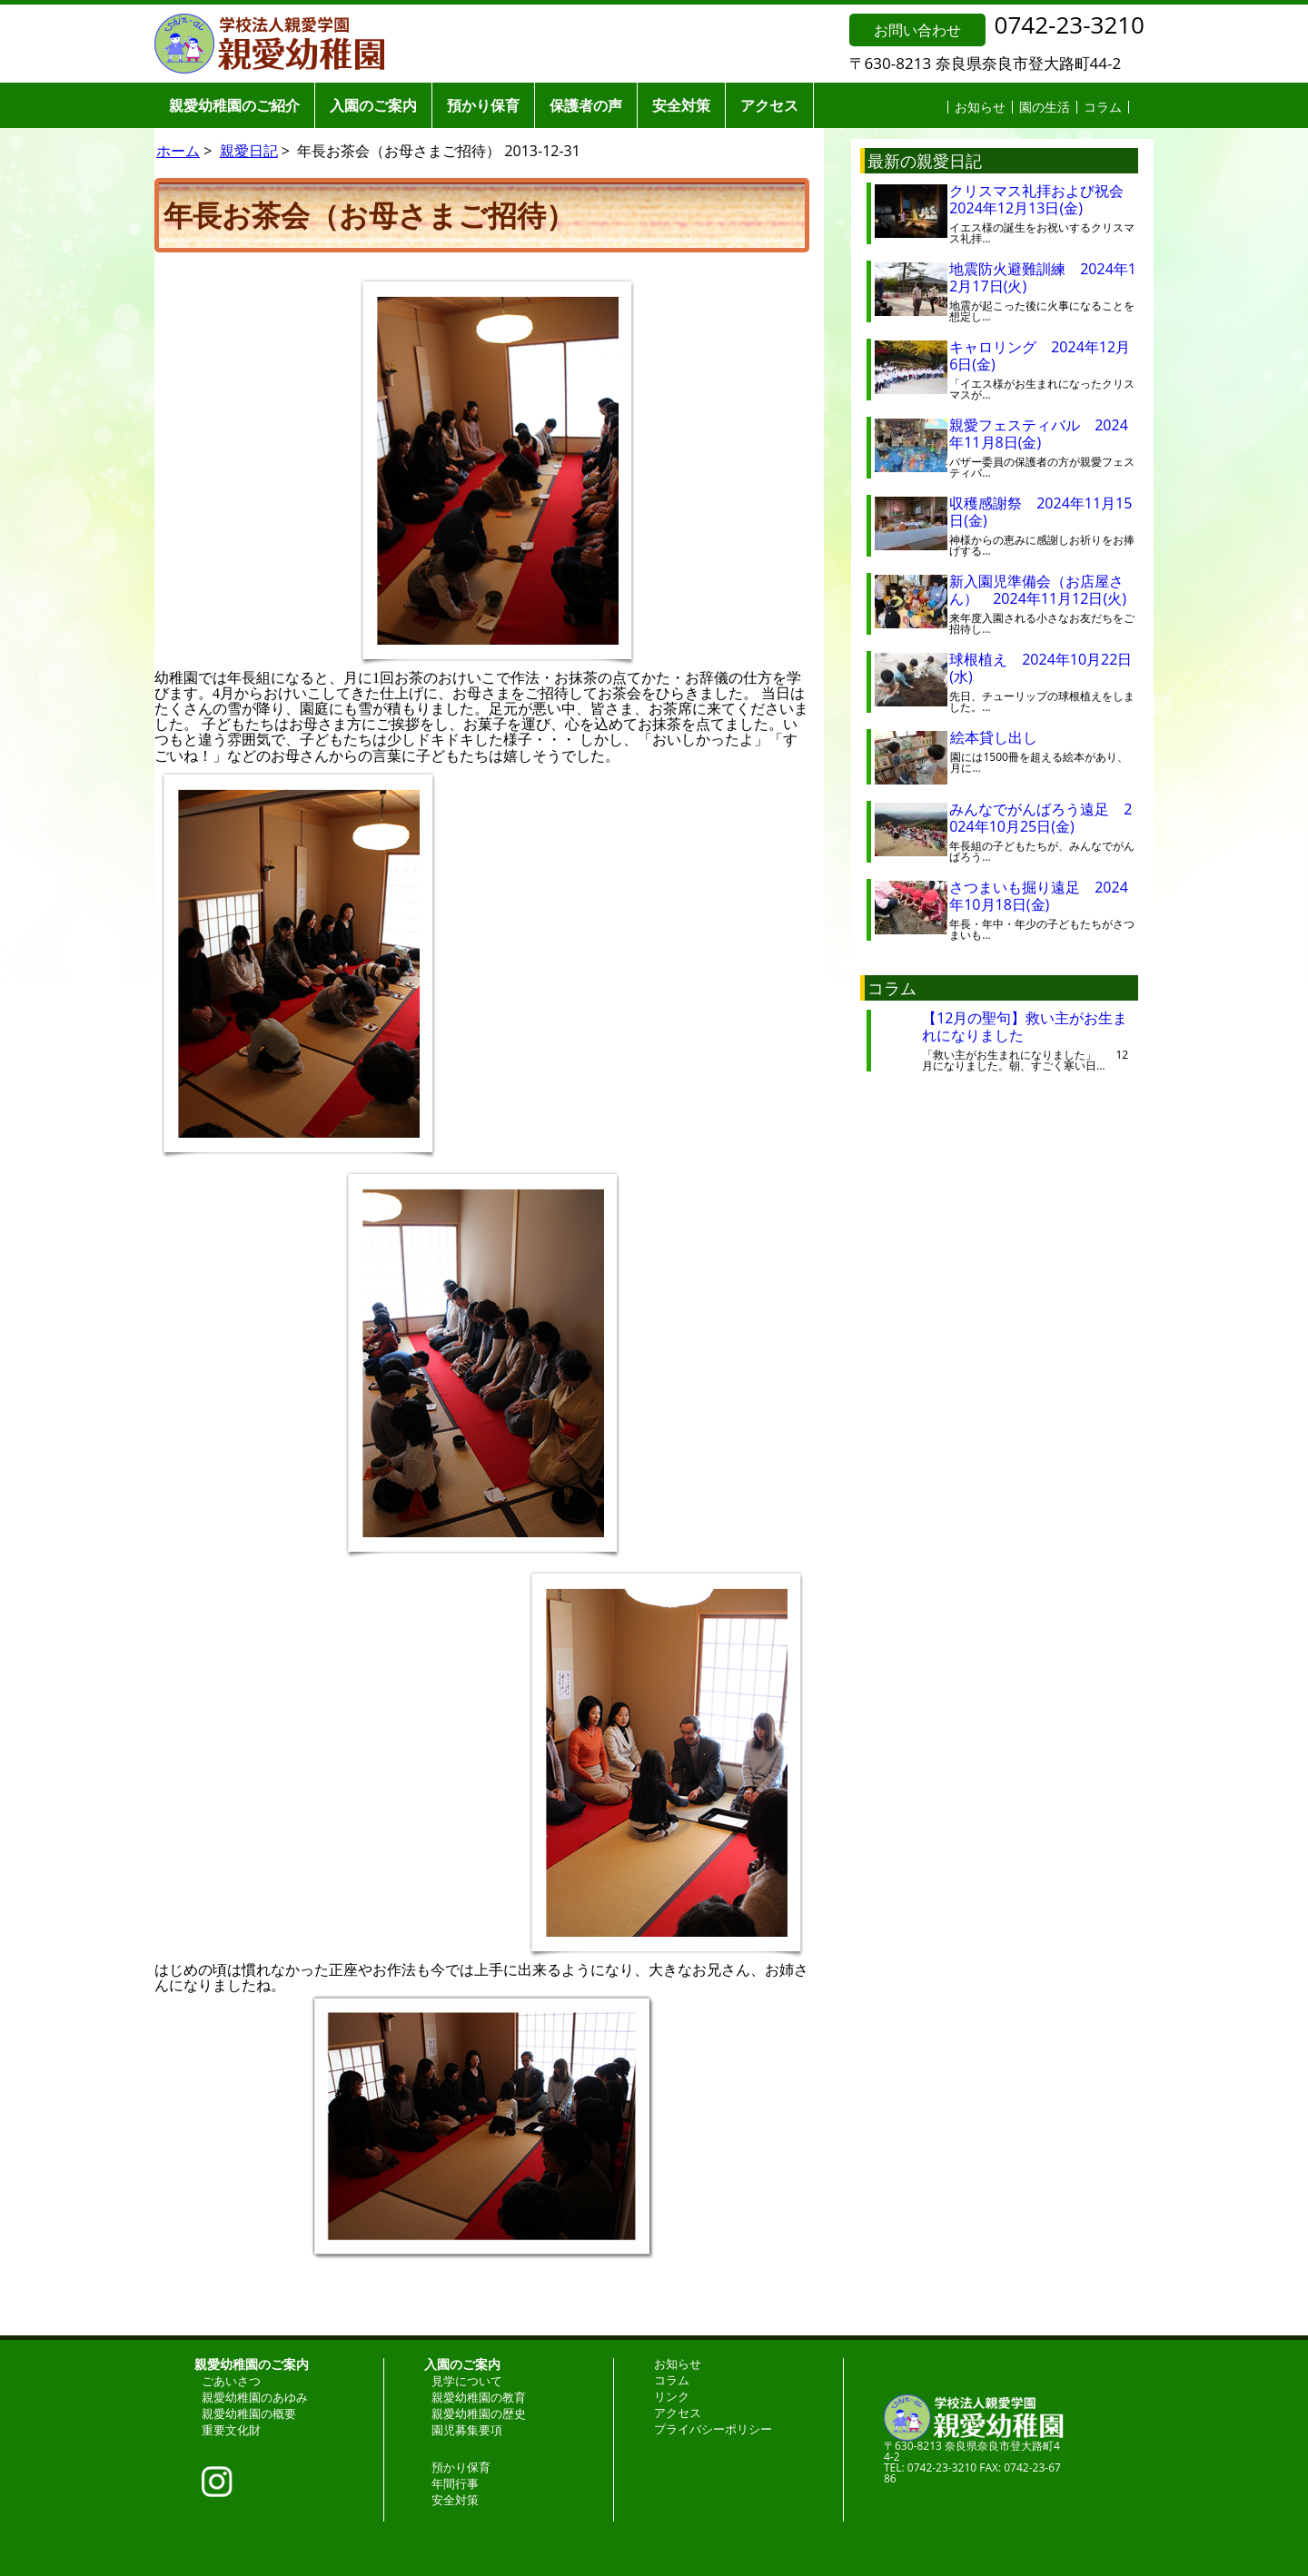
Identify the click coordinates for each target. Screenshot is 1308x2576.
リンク (671, 2396)
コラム (1103, 106)
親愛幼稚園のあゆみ (255, 2397)
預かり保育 (483, 105)
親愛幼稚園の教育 (478, 2397)
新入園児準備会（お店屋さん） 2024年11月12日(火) (1037, 589)
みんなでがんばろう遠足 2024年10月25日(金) (1040, 817)
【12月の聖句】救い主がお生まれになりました (1024, 1026)
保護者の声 (586, 105)
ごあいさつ (231, 2381)
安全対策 (681, 105)
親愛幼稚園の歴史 (478, 2413)
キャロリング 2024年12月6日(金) (1039, 355)
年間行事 (455, 2483)
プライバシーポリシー (713, 2429)
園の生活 (1044, 106)
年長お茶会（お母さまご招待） (369, 214)
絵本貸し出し (1008, 737)
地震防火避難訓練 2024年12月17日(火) (1042, 277)
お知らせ (980, 106)
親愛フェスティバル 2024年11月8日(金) (1038, 433)
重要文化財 (231, 2430)
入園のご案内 (373, 105)
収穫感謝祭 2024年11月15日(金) (1040, 511)
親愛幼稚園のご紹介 (234, 105)
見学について (466, 2381)
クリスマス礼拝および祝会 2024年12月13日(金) (1043, 199)
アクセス (769, 105)
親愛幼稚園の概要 (249, 2413)
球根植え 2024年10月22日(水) (1040, 667)
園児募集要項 (466, 2430)
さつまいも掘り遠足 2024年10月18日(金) (1038, 895)
